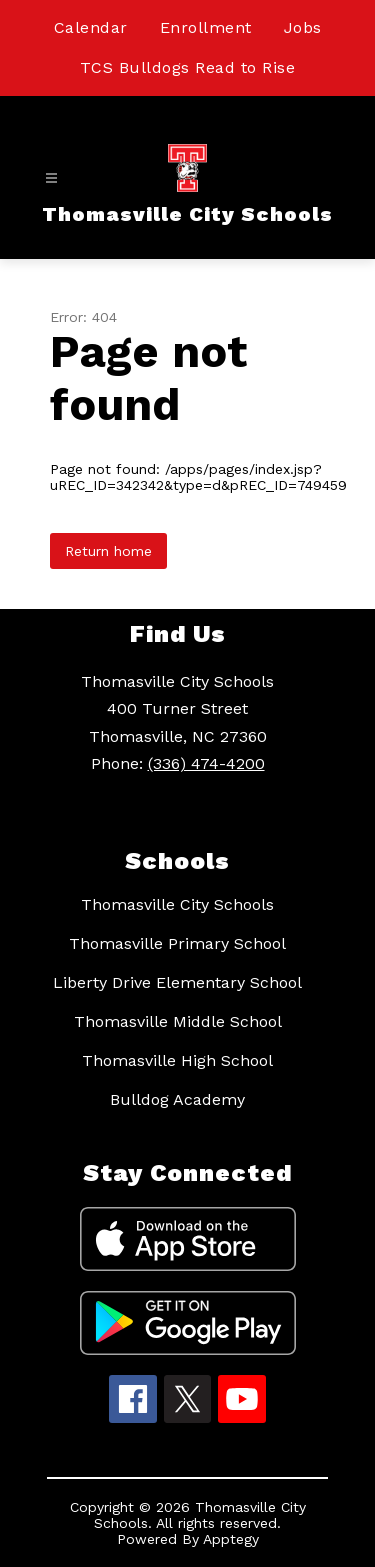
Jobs (303, 27)
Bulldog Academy (177, 1099)
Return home (108, 551)
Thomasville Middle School (178, 1021)
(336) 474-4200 (206, 763)
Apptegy (231, 1539)
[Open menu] (51, 178)
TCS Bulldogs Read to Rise (188, 67)
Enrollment (206, 27)
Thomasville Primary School (177, 943)
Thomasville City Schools (177, 904)
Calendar (91, 27)
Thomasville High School (177, 1060)
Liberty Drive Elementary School (177, 982)
